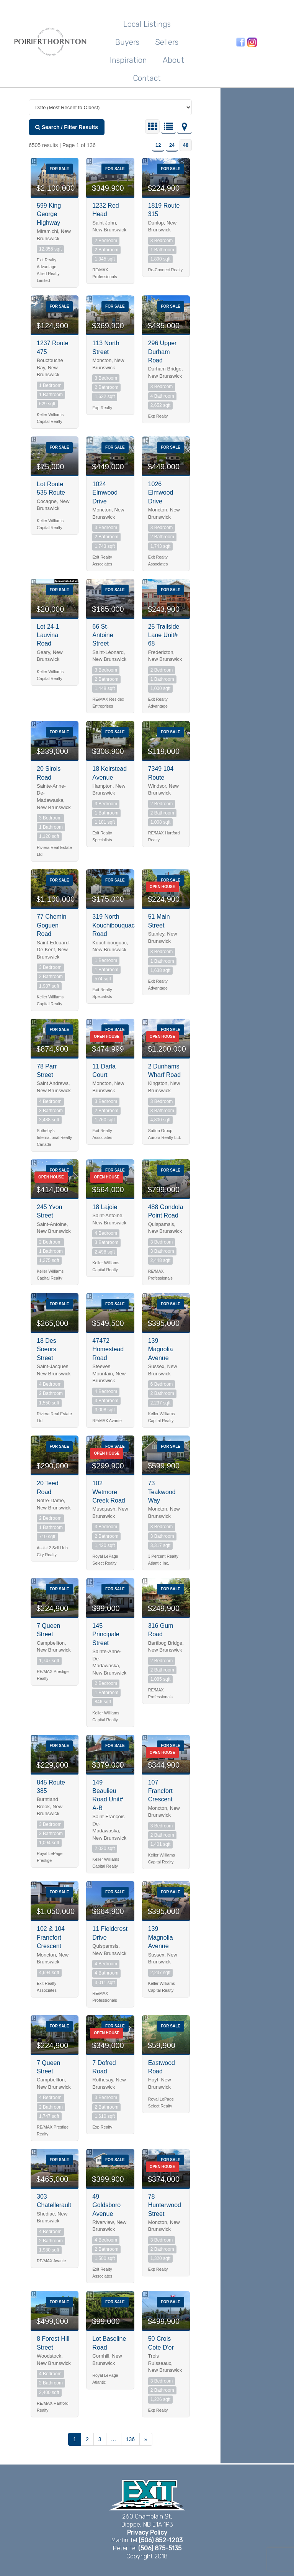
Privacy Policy (147, 2532)
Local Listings (147, 24)
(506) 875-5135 (159, 2548)
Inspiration (128, 60)
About (173, 60)
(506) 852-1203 (161, 2540)
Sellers (166, 42)
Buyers (127, 42)
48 (185, 145)
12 (158, 145)
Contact (147, 78)
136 (130, 2439)
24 (172, 145)
